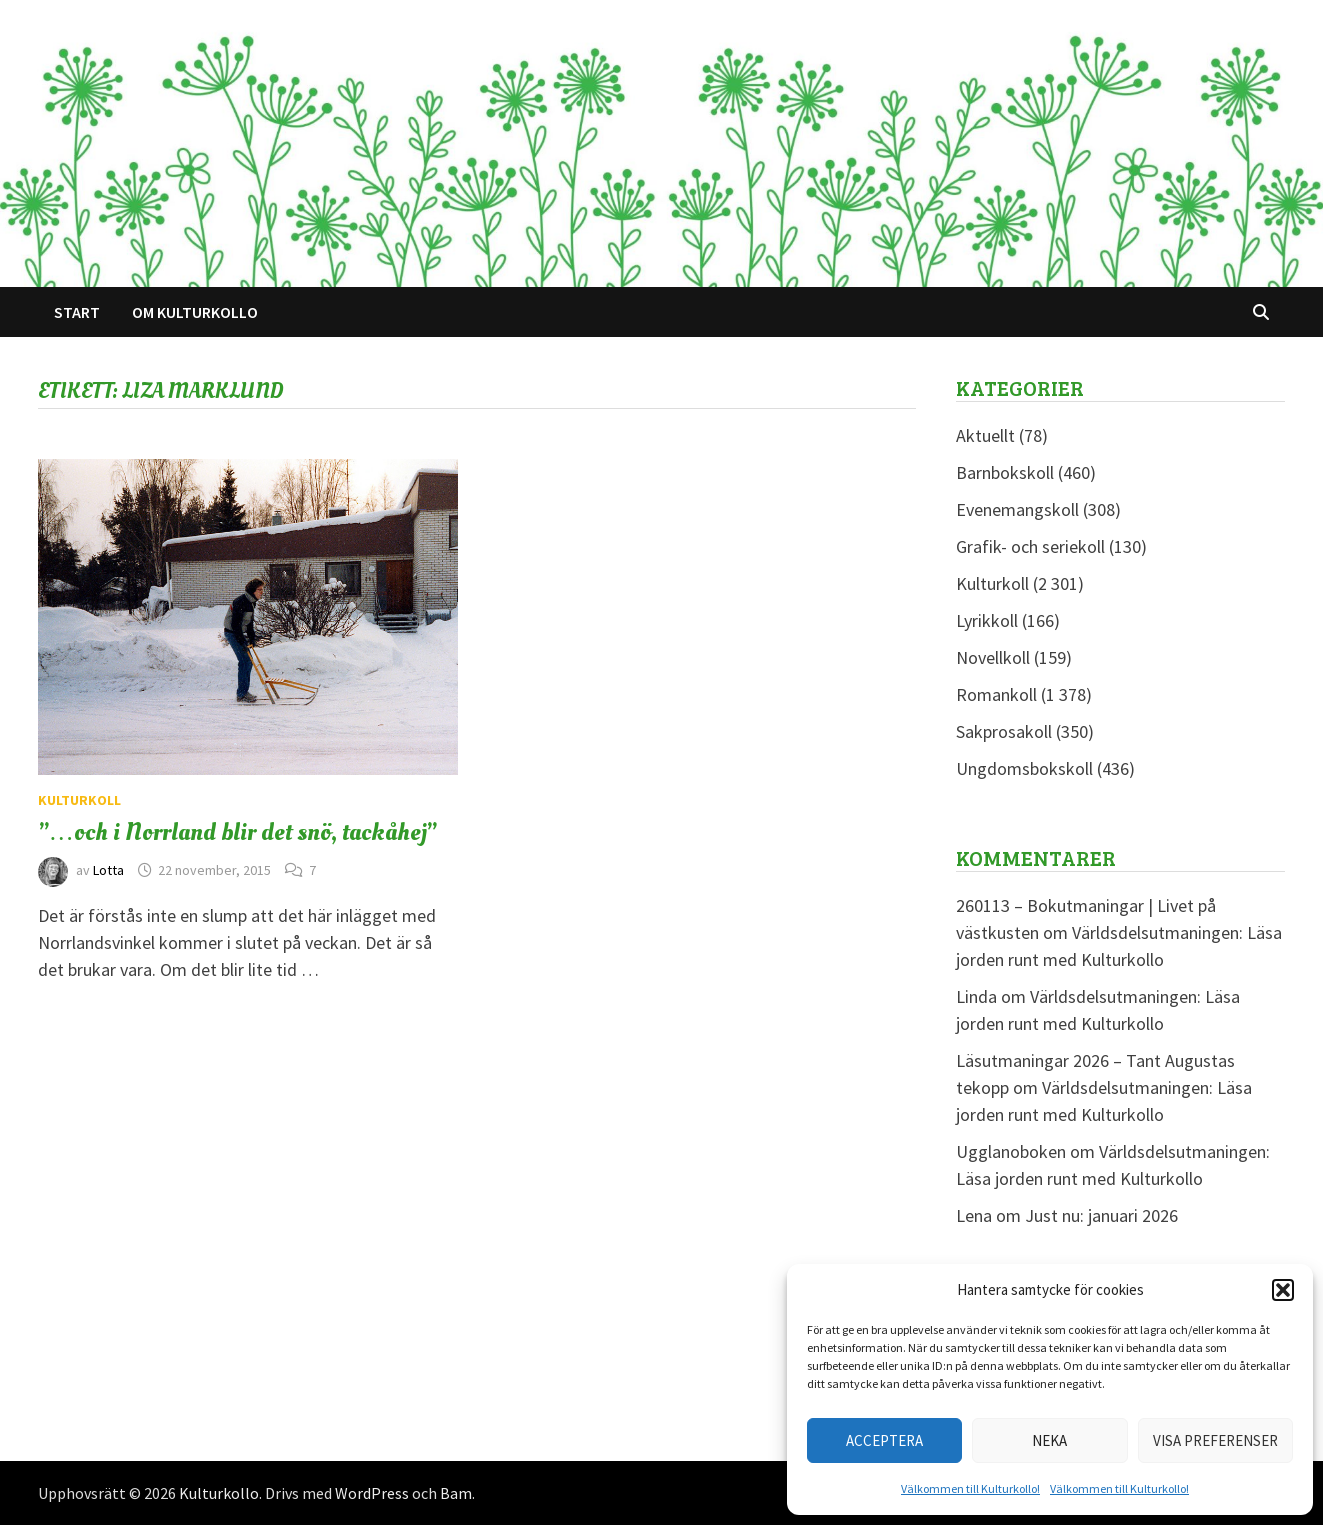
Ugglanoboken (1011, 1151)
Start (77, 312)
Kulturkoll (79, 800)
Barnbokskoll (1005, 472)
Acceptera (884, 1440)
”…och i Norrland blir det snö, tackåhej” (237, 832)
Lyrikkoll (987, 620)
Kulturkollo (219, 1493)
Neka (1049, 1440)
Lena (974, 1215)
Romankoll (996, 694)
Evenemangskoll (1017, 509)
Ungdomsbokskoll (1024, 768)
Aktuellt (985, 435)
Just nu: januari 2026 (1101, 1215)
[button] (1283, 1290)
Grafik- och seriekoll (1030, 546)
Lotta (108, 870)
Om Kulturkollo (195, 312)
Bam (456, 1493)
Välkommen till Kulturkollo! (970, 1488)
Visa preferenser (1215, 1440)
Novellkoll (993, 657)
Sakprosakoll (1004, 731)
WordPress (372, 1493)
